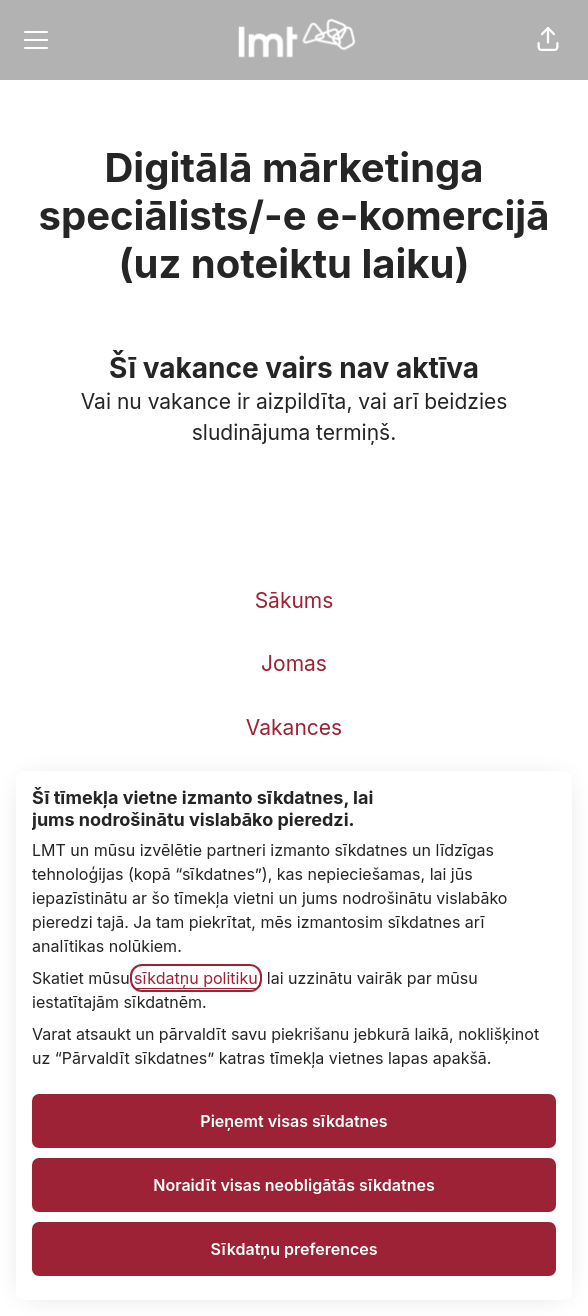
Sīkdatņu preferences (293, 1249)
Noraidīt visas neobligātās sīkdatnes (293, 1185)
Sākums (294, 600)
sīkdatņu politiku (196, 978)
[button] (548, 40)
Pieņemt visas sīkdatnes (293, 1121)
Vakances (294, 727)
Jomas (294, 663)
